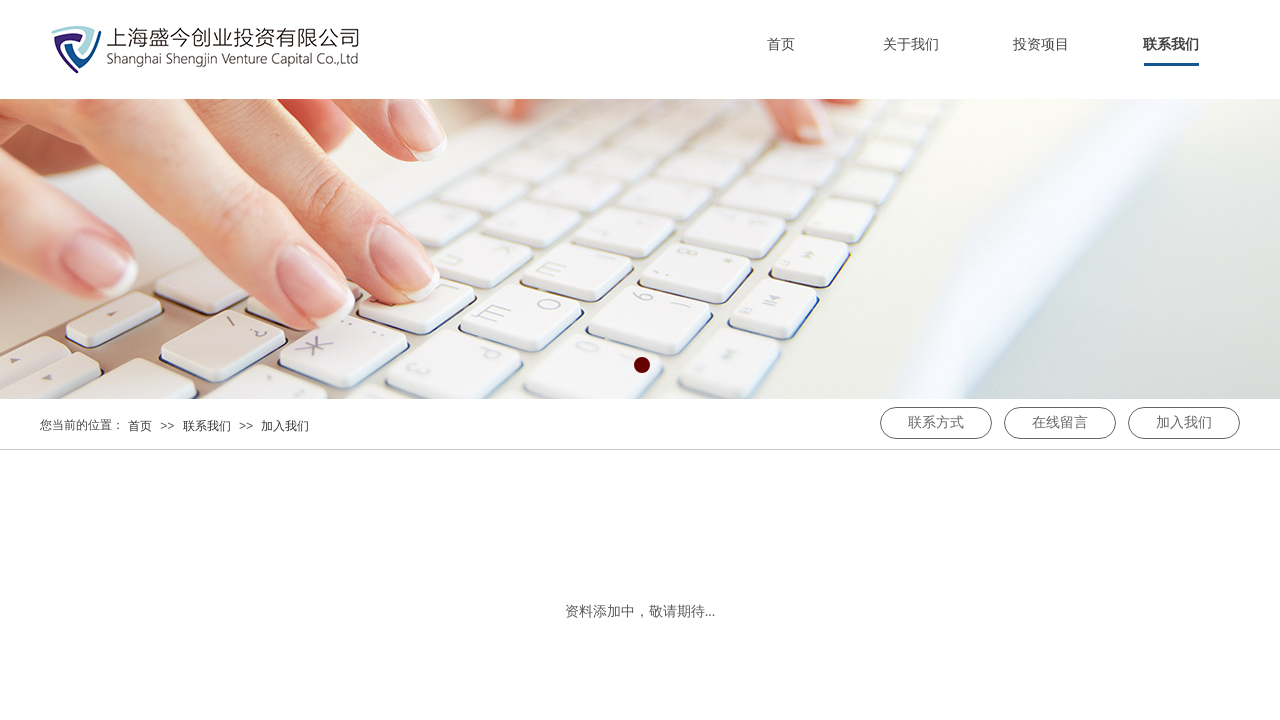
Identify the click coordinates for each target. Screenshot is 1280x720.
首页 (781, 44)
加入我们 (285, 426)
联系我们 (1171, 44)
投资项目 (1041, 44)
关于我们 (911, 44)
